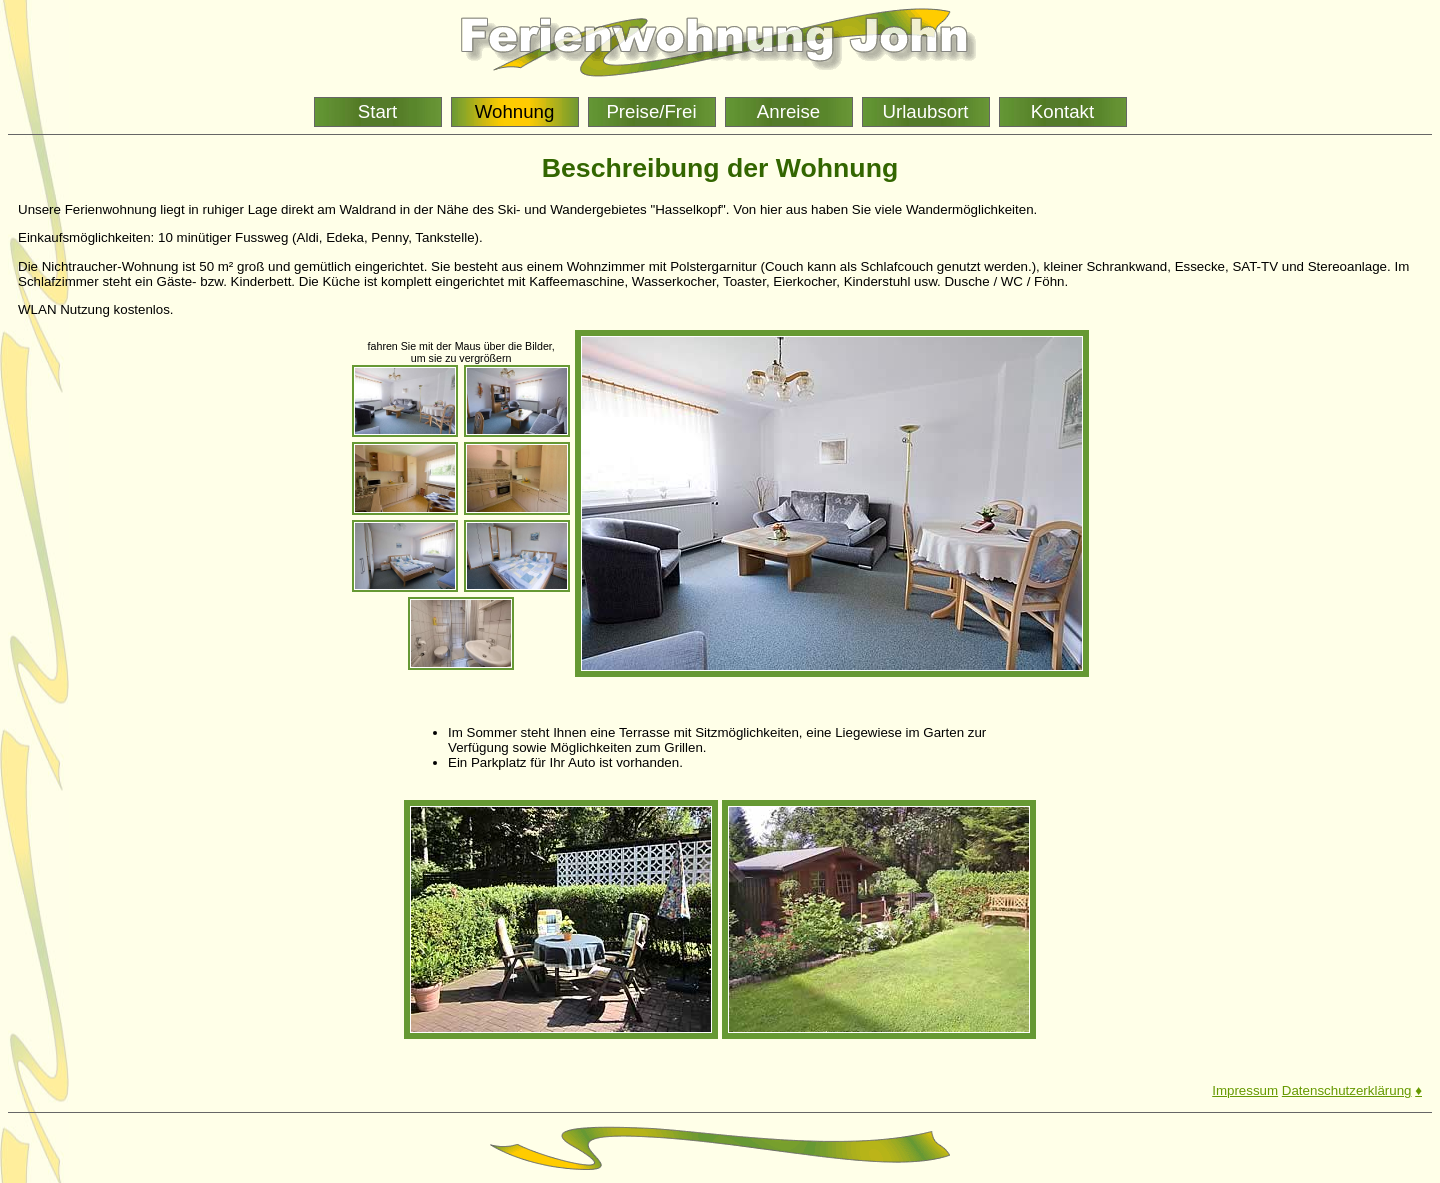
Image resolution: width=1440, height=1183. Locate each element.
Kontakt (1062, 111)
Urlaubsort (925, 111)
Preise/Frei (651, 111)
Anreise (788, 111)
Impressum (1245, 1090)
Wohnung (515, 111)
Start (377, 111)
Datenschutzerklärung (1347, 1090)
